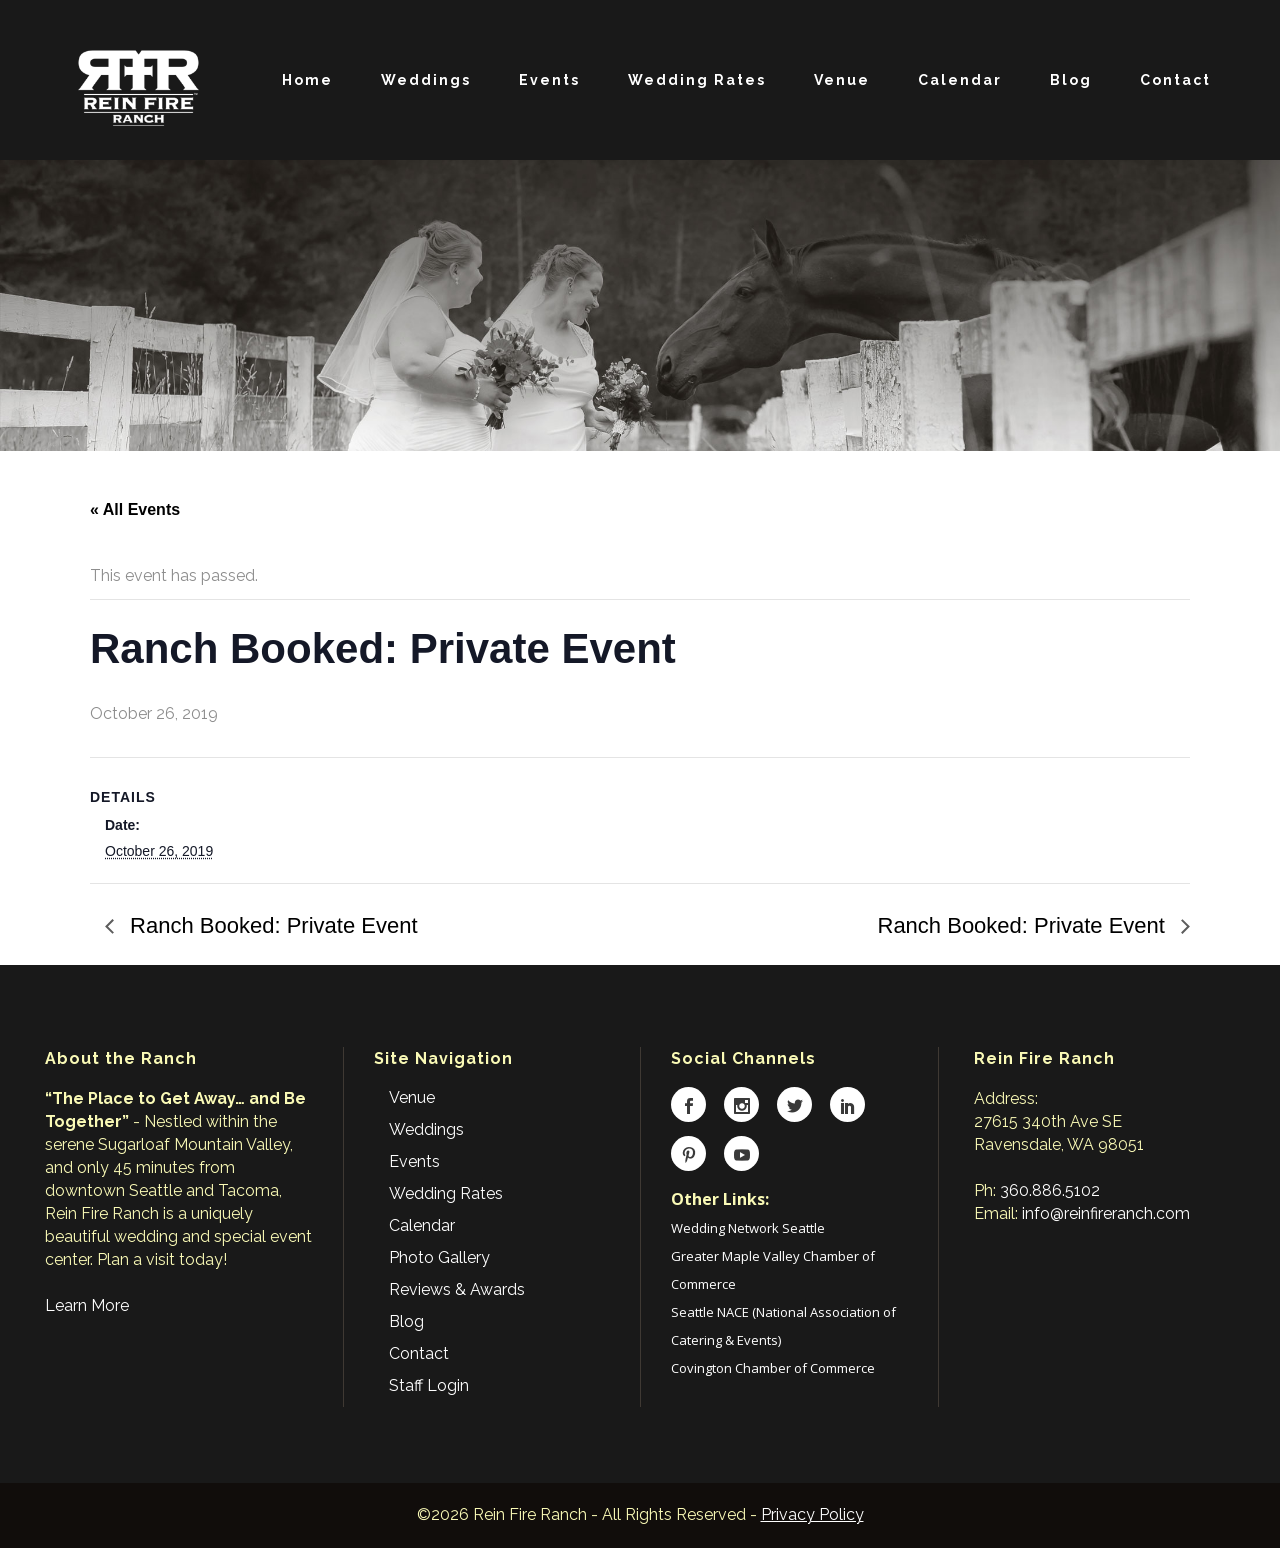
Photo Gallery (439, 1257)
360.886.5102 (1050, 1190)
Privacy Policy (812, 1514)
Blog (406, 1321)
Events (414, 1161)
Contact (419, 1353)
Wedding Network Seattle (748, 1228)
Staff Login (429, 1385)
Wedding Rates (446, 1193)
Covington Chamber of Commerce (773, 1368)
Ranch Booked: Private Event (271, 925)
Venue (412, 1097)
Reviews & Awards (457, 1289)
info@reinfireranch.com (1106, 1213)
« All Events (135, 509)
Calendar (422, 1225)
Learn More (87, 1305)
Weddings (426, 1129)
